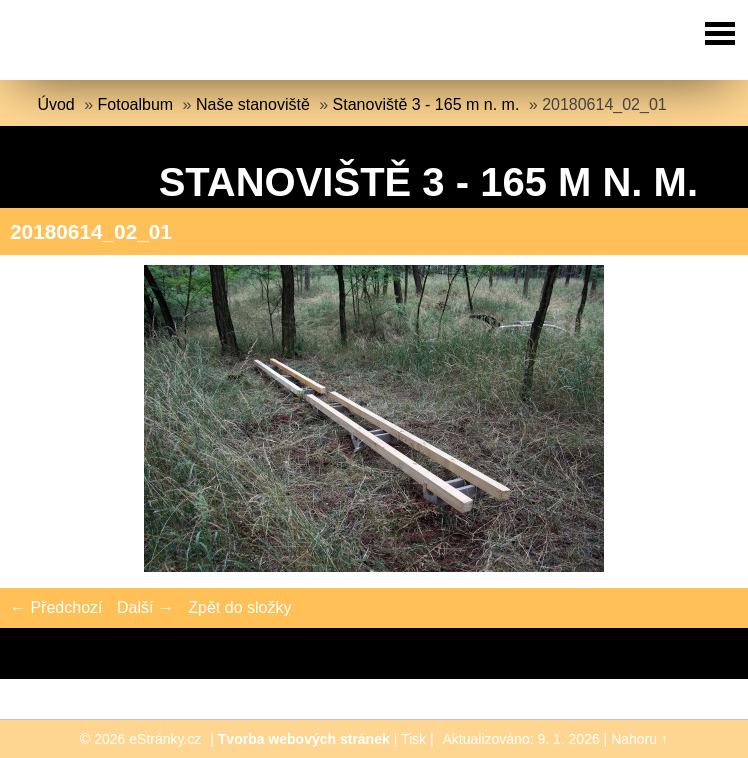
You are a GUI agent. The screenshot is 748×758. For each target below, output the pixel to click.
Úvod (55, 104)
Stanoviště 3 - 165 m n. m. (426, 104)
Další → (145, 607)
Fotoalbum (136, 104)
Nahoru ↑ (639, 739)
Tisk (413, 739)
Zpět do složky (239, 607)
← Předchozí (56, 607)
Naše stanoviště (253, 104)
